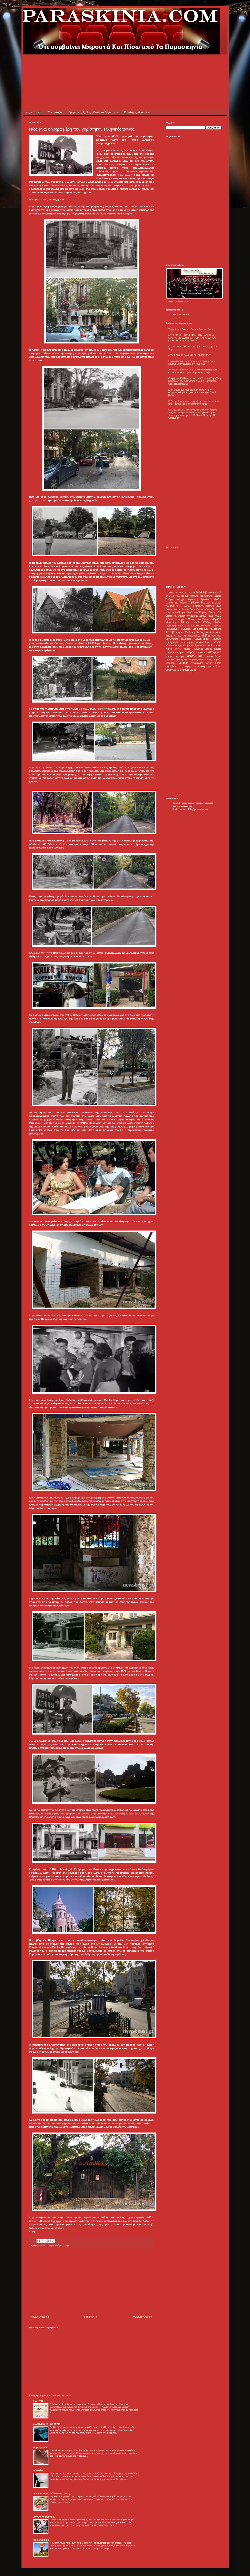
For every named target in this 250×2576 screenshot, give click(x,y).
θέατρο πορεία (213, 649)
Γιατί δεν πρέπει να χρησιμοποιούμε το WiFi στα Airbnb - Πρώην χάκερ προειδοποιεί (90, 2427)
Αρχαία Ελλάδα (211, 599)
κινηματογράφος (175, 656)
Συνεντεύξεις (55, 112)
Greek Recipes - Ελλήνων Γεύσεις (51, 2493)
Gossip (201, 592)
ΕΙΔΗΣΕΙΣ (38, 2401)
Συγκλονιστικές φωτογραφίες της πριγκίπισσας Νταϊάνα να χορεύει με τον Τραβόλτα (191, 362)
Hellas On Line (41, 2540)
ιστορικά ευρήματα (175, 652)
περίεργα (186, 666)
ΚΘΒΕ (218, 615)
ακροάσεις (215, 632)
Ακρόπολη (192, 599)
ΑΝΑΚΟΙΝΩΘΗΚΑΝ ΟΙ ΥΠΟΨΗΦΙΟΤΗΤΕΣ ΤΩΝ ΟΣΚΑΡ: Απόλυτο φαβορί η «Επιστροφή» (192, 371)
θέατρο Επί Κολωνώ (210, 645)
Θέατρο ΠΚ (215, 612)
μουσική (183, 662)
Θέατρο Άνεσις (173, 609)
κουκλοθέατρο (173, 659)
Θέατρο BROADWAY (194, 606)
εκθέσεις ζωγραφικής (195, 638)
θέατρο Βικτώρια (191, 645)
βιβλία (206, 635)
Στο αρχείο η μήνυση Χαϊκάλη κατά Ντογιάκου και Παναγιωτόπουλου (83, 2519)
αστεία (182, 635)
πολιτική (200, 666)
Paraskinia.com (181, 314)
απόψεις (171, 635)
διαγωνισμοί (172, 639)
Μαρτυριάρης (40, 2447)
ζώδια (199, 642)
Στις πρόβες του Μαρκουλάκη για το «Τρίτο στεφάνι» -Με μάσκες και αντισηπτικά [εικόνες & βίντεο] (192, 392)
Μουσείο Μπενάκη (211, 625)
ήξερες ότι (202, 632)
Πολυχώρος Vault (189, 629)
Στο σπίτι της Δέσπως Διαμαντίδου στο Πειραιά (191, 329)
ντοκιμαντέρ (197, 663)
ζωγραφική (187, 642)
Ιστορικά (201, 615)
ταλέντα (185, 670)
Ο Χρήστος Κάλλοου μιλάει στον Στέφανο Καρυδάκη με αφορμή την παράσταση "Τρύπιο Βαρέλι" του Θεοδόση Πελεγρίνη (194, 381)
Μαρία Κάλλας (202, 622)
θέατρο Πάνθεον (174, 649)
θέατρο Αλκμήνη (174, 645)
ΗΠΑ (178, 605)
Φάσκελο (38, 2470)
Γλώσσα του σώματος (177, 603)
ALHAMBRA (171, 593)
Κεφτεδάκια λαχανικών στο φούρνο (67, 2496)
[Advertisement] (98, 63)
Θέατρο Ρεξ (171, 616)
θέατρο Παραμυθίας (193, 649)
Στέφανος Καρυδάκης (210, 629)
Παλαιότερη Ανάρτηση (142, 2316)
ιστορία (67, 2245)
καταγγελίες (214, 652)
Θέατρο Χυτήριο (186, 615)
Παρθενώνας (172, 629)
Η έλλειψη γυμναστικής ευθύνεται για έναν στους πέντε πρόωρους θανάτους (86, 2543)
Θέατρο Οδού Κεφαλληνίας (192, 612)
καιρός (191, 652)
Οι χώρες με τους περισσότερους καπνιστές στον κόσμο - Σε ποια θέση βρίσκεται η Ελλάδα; (94, 2473)
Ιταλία (210, 615)
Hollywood (214, 592)
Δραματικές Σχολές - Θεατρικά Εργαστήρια (93, 112)
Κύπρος (181, 619)
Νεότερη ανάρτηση (39, 2316)
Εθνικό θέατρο (200, 602)
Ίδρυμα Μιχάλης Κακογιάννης (196, 596)
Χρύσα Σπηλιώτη (186, 632)
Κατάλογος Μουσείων (137, 112)
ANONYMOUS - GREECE (46, 2424)
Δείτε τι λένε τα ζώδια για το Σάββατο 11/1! (189, 355)
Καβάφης (170, 619)
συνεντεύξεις (173, 669)
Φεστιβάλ (171, 632)
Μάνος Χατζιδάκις (198, 619)
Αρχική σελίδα (34, 112)
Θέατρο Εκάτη (188, 609)
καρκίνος (200, 652)
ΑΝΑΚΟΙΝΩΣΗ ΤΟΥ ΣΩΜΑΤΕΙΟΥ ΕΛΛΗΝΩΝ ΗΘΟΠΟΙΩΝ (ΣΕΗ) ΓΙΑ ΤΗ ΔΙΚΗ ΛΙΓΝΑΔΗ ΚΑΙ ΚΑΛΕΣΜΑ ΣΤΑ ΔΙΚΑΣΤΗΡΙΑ (192, 338)
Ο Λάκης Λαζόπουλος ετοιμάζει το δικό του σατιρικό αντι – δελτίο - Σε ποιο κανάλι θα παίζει (194, 402)
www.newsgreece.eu (44, 2516)
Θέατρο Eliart (213, 606)
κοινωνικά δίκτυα (212, 656)
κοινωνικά (194, 656)
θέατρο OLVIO (213, 642)
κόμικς (209, 659)
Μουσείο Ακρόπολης (188, 625)
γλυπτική (216, 635)
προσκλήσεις (214, 666)
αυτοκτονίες (194, 635)
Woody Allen (174, 596)
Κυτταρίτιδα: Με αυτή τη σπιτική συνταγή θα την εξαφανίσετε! (79, 2450)
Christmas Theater (185, 592)
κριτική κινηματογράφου (192, 660)
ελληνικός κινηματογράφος (50, 2245)
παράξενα (172, 666)
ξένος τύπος (213, 663)
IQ (167, 596)
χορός (193, 670)
